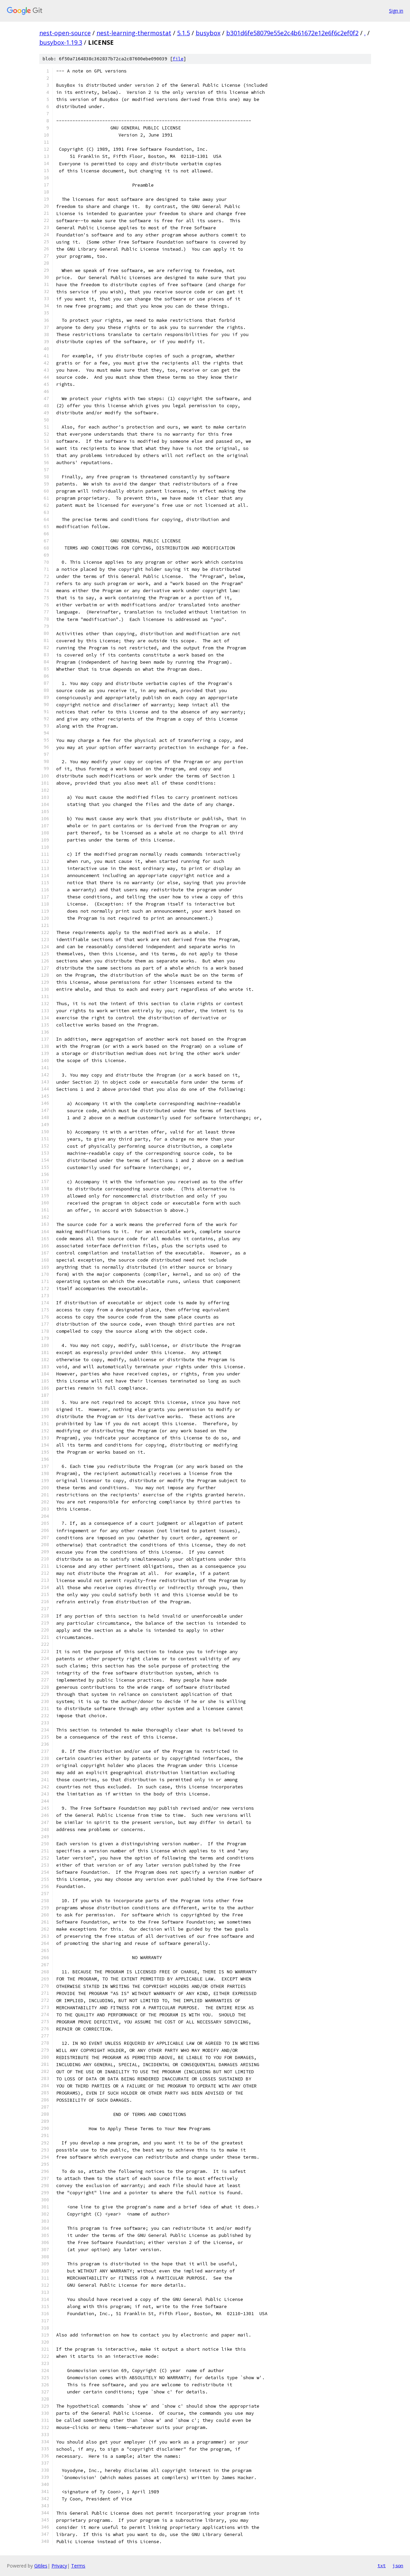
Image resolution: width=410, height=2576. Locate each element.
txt (381, 2565)
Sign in (396, 10)
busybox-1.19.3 (60, 42)
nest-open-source (65, 33)
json (397, 2565)
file (178, 59)
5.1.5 (183, 33)
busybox (208, 33)
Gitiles (40, 2565)
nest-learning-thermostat (133, 33)
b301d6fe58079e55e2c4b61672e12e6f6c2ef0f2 (292, 33)
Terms (78, 2565)
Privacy (59, 2565)
